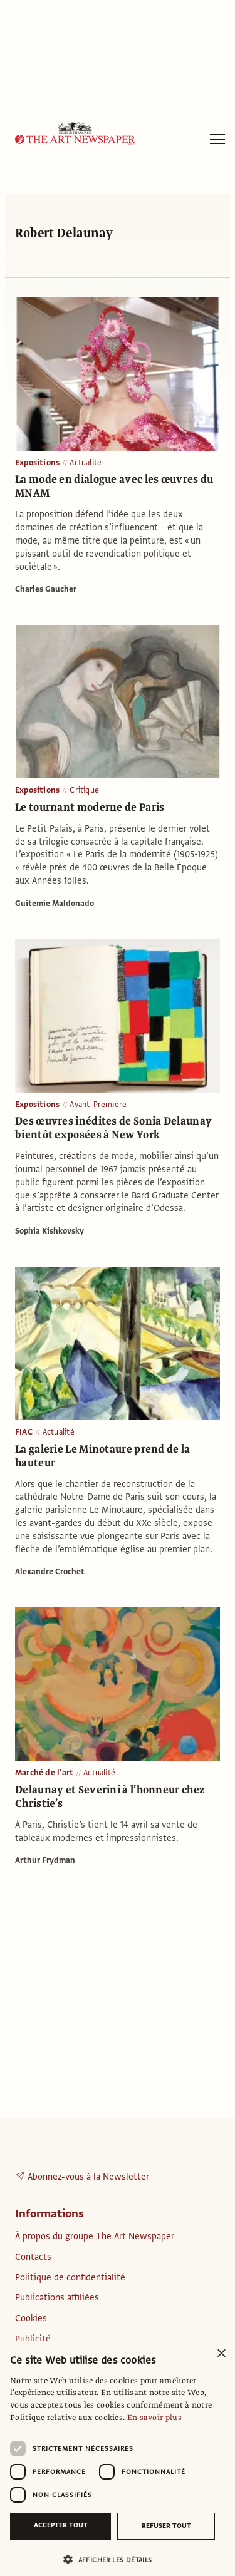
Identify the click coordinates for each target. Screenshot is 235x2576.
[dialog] (117, 2458)
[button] (112, 2559)
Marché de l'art (44, 1772)
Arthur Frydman (45, 1860)
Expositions (37, 462)
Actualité (86, 462)
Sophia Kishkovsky (49, 1231)
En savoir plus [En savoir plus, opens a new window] (154, 2417)
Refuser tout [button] (166, 2525)
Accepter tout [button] (61, 2525)
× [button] (221, 2354)
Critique (84, 790)
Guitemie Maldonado (54, 903)
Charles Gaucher (45, 589)
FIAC (24, 1432)
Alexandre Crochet (50, 1571)
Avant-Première (98, 1104)
